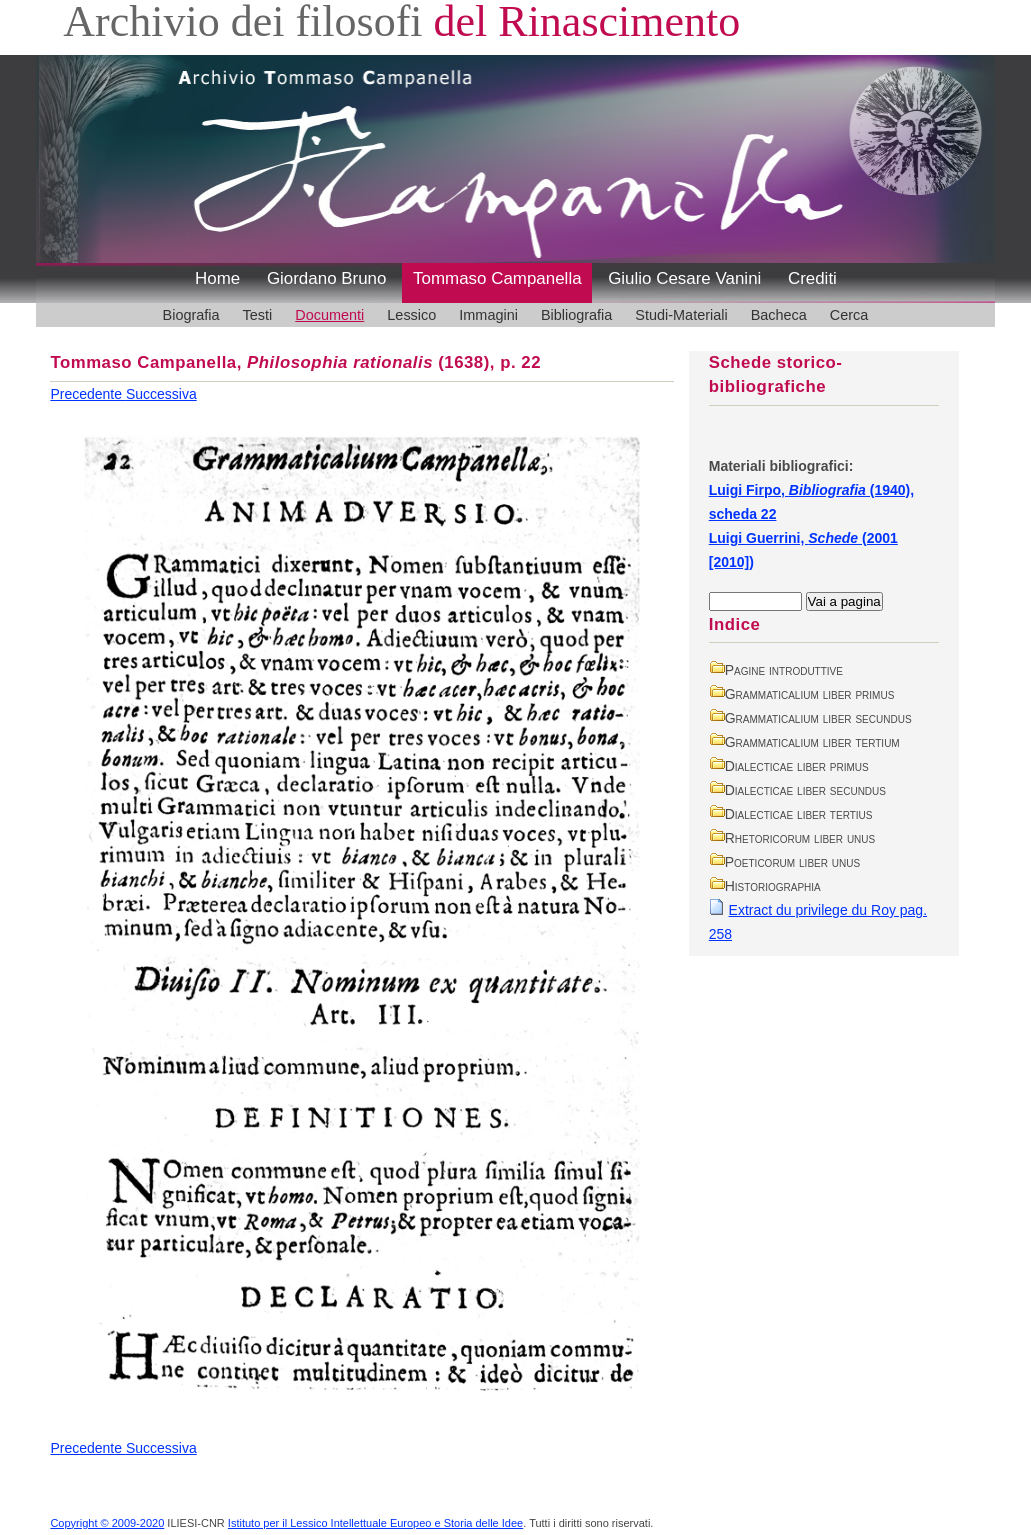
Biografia (191, 315)
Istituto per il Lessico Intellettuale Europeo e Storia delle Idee (375, 1523)
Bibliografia (576, 315)
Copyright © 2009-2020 (107, 1523)
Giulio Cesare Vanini (684, 278)
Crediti (812, 278)
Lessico (411, 315)
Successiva (161, 394)
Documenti (329, 315)
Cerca (849, 315)
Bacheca (779, 315)
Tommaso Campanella (497, 278)
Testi (258, 315)
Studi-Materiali (681, 315)
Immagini (488, 315)
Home (217, 278)
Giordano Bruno (327, 278)
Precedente (88, 394)
